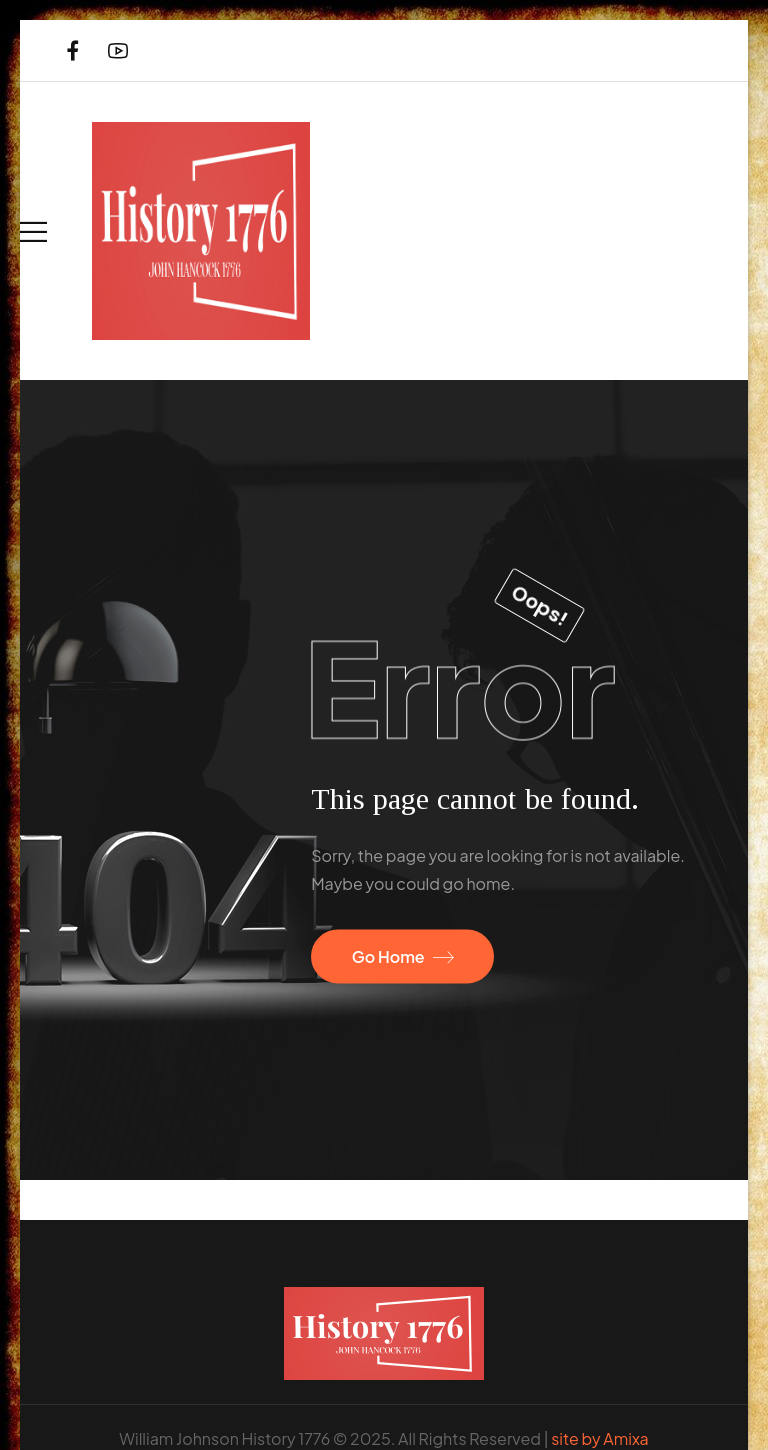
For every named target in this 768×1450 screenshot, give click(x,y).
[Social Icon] (72, 50)
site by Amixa (599, 1438)
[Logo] (201, 231)
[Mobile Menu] (33, 231)
